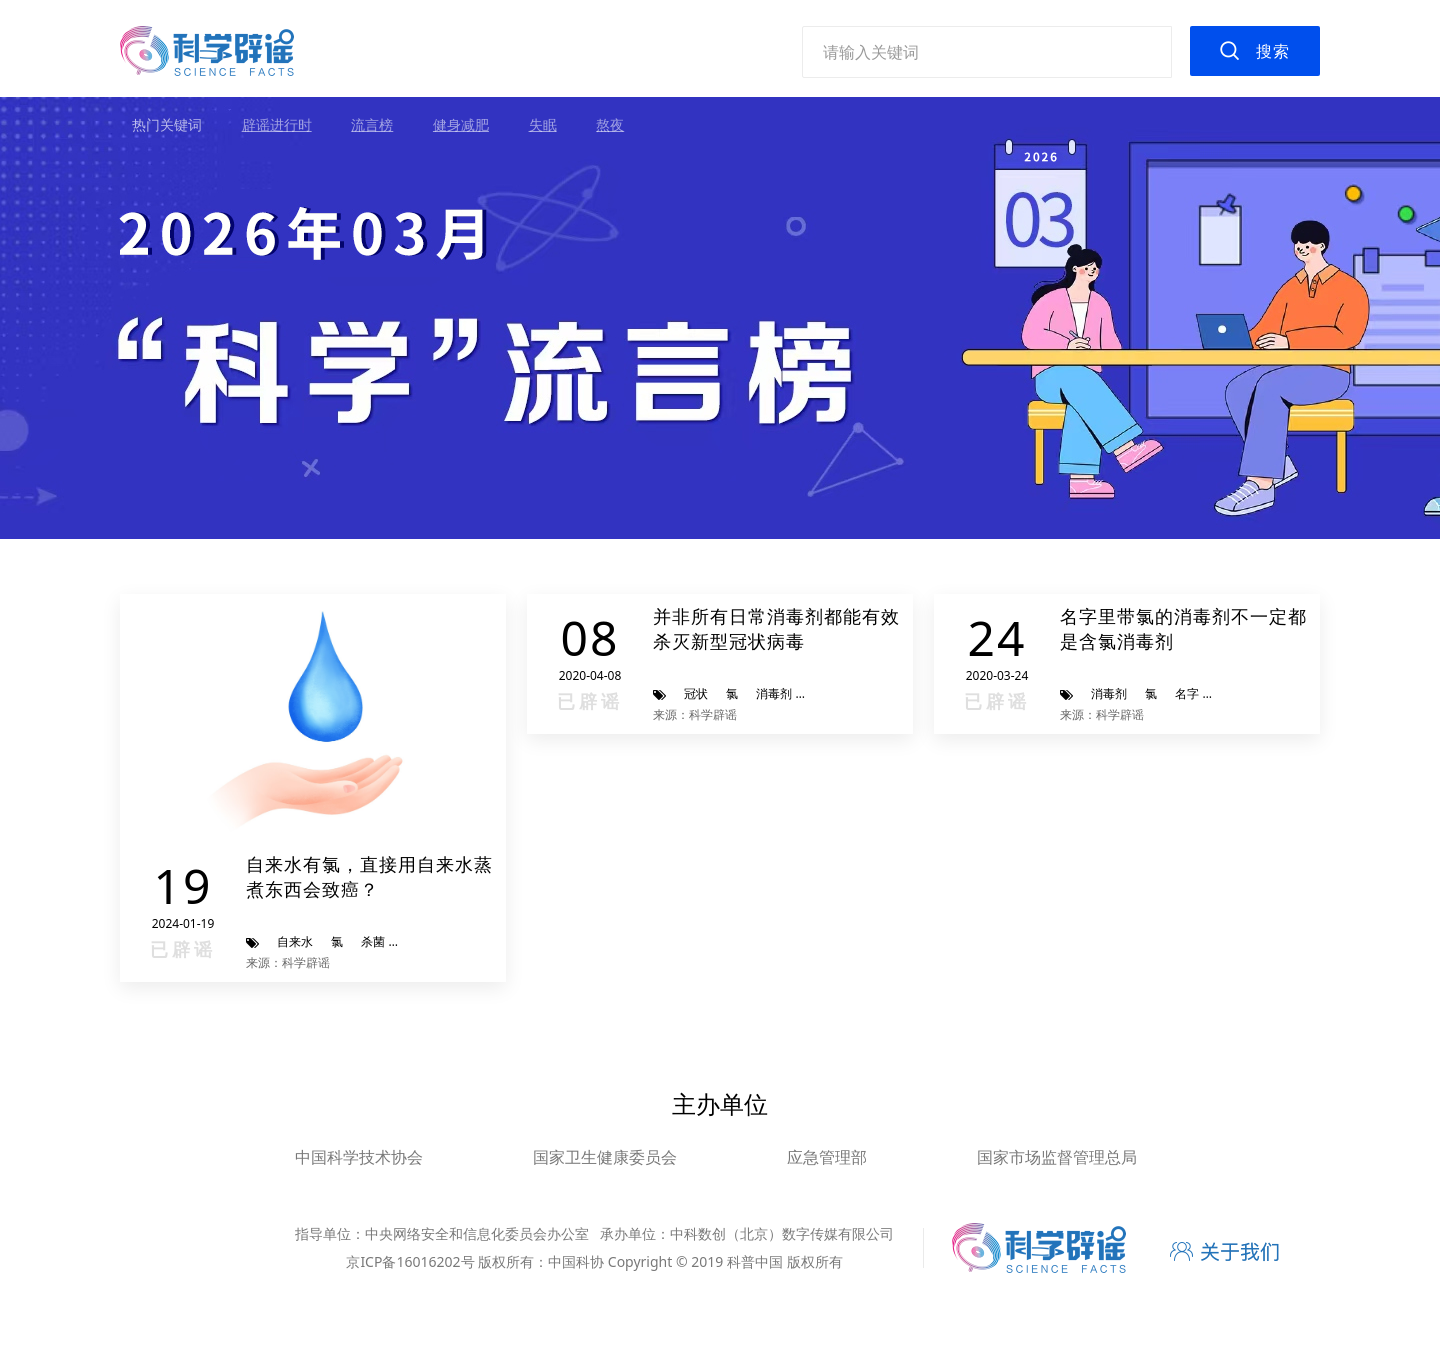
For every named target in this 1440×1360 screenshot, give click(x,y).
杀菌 (373, 941)
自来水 (295, 941)
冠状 (696, 693)
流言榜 (372, 124)
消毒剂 (774, 693)
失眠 (543, 124)
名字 (1187, 693)
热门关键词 (167, 124)
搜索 (1273, 51)
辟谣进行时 (277, 124)
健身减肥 (461, 124)
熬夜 (610, 124)
